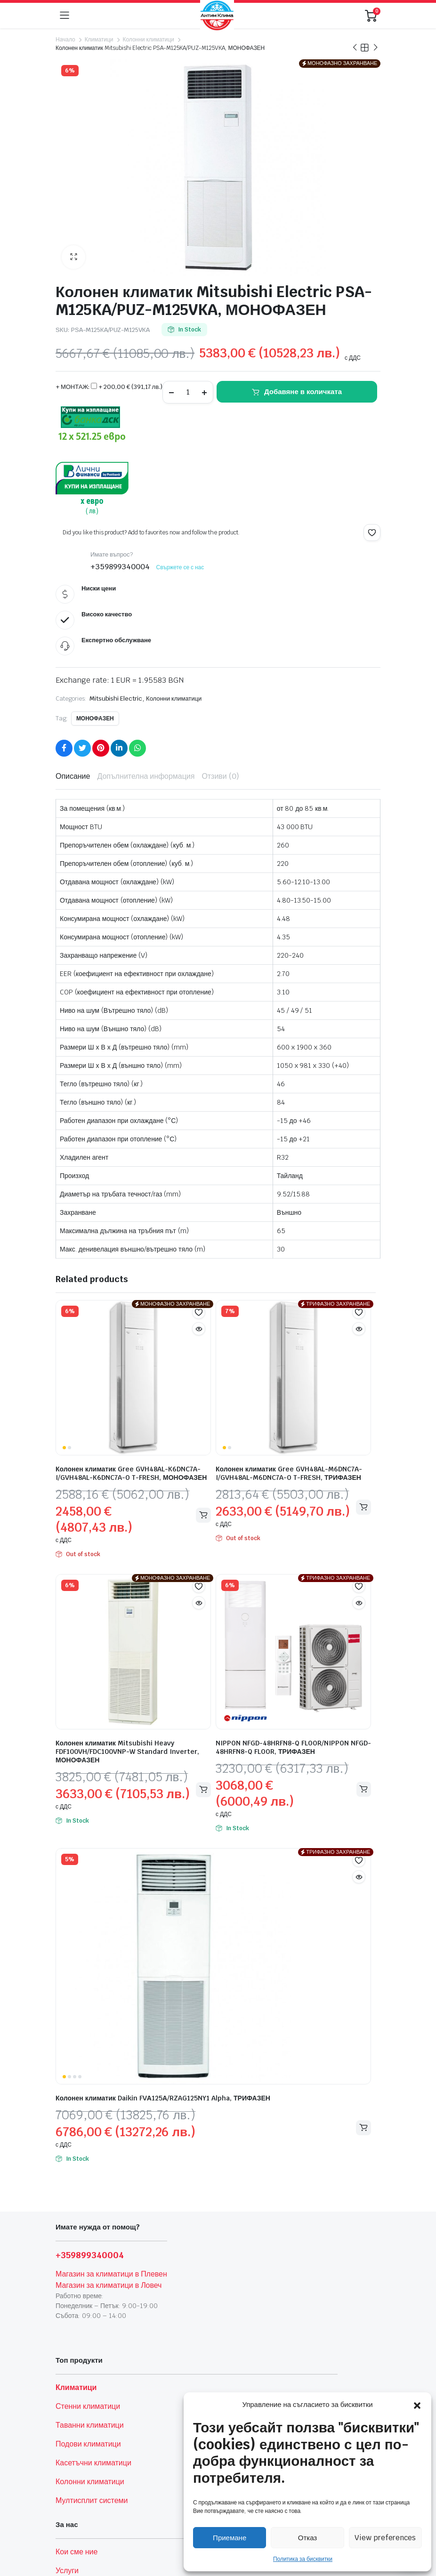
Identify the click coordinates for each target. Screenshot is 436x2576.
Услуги (67, 2571)
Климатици (99, 39)
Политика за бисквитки (302, 2559)
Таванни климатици (90, 2425)
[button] (417, 2404)
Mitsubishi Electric (115, 698)
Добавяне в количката (303, 391)
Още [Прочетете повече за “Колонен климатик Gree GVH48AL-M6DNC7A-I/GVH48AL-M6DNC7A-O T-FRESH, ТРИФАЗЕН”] (363, 1507)
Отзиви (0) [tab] (220, 776)
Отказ (307, 2537)
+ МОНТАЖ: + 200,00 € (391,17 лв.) (109, 387)
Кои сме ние (76, 2552)
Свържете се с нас (180, 567)
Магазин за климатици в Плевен (111, 2274)
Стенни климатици (88, 2406)
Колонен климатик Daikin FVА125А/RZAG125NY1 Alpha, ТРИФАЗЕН (163, 2098)
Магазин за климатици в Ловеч (108, 2285)
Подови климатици (88, 2444)
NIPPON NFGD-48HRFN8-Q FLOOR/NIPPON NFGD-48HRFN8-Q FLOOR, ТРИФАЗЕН (293, 1747)
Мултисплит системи (92, 2500)
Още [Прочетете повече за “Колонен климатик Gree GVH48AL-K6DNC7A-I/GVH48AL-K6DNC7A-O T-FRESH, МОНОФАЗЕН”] (203, 1515)
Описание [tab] (73, 776)
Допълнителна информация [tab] (145, 776)
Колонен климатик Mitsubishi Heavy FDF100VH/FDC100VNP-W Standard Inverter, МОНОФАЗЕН (127, 1751)
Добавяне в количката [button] (203, 1789)
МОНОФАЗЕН (95, 718)
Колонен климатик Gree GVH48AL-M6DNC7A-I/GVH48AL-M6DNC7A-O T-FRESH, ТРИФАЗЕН (289, 1473)
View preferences (385, 2537)
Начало (65, 39)
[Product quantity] (188, 392)
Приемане (229, 2537)
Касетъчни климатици (93, 2463)
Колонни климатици (148, 39)
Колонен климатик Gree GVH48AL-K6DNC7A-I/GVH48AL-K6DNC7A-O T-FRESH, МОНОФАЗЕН (131, 1473)
